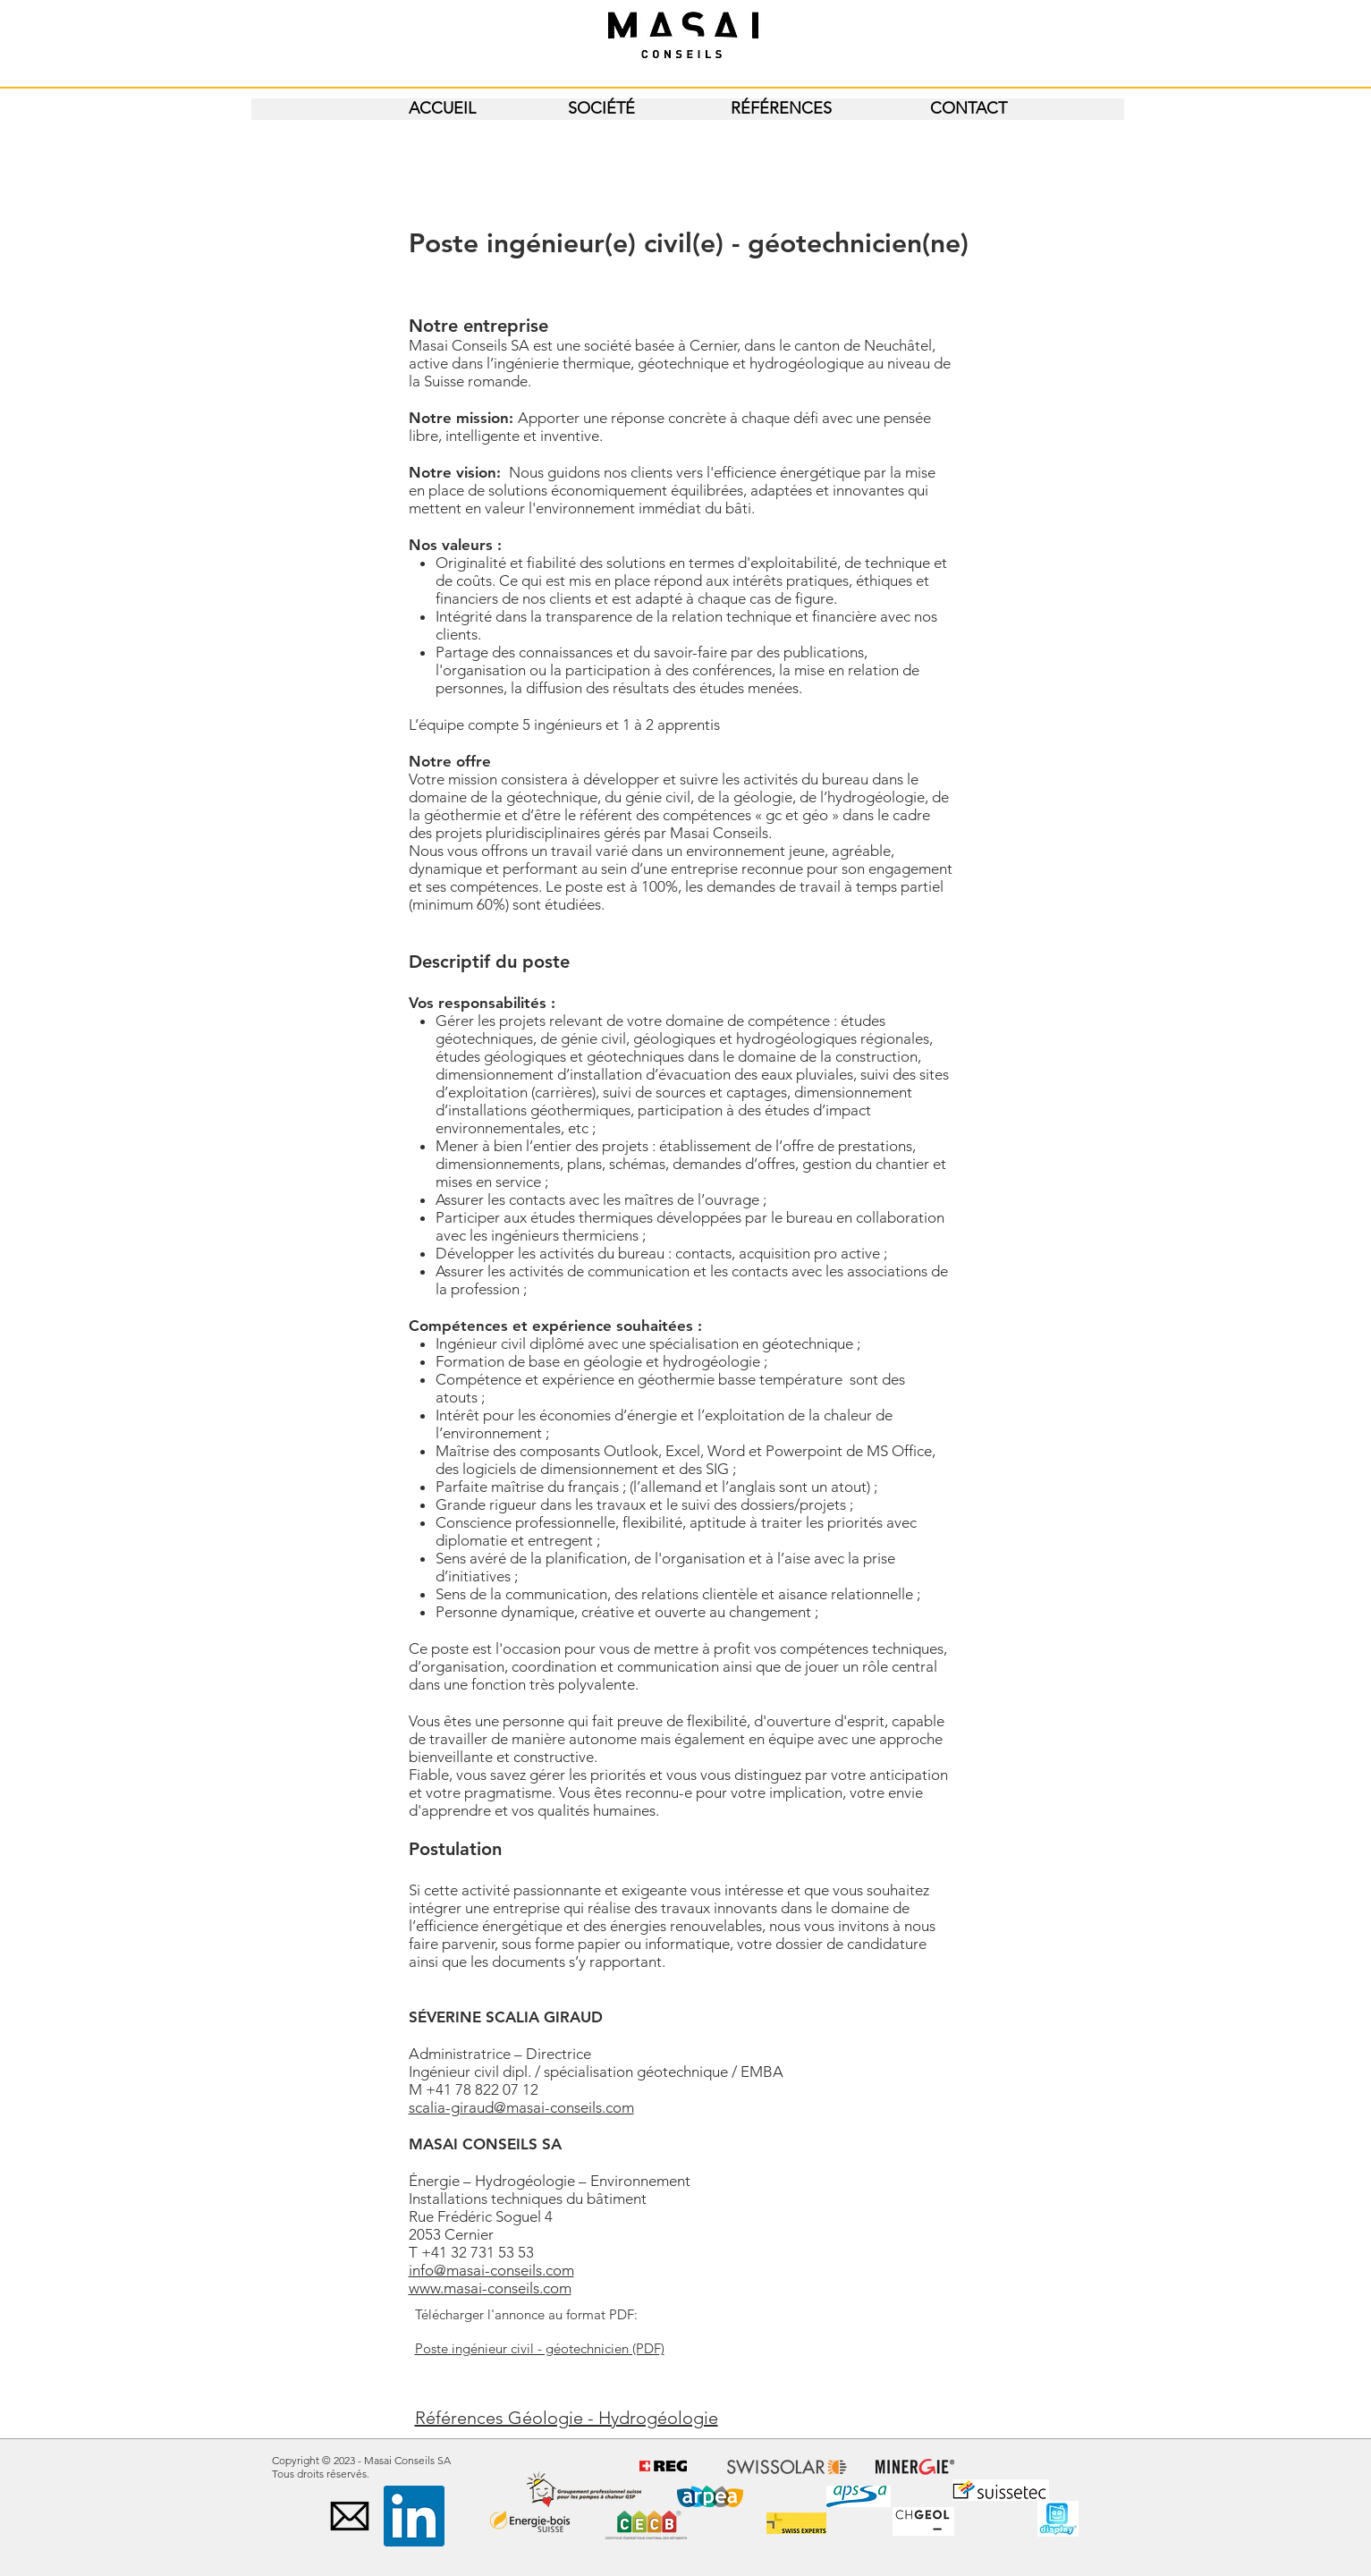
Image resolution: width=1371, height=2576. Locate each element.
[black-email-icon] (349, 2516)
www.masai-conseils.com (490, 2288)
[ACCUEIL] (443, 109)
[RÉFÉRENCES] (781, 109)
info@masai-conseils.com (491, 2270)
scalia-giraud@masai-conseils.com (521, 2107)
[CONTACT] (968, 109)
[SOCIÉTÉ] (602, 109)
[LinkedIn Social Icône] (414, 2516)
